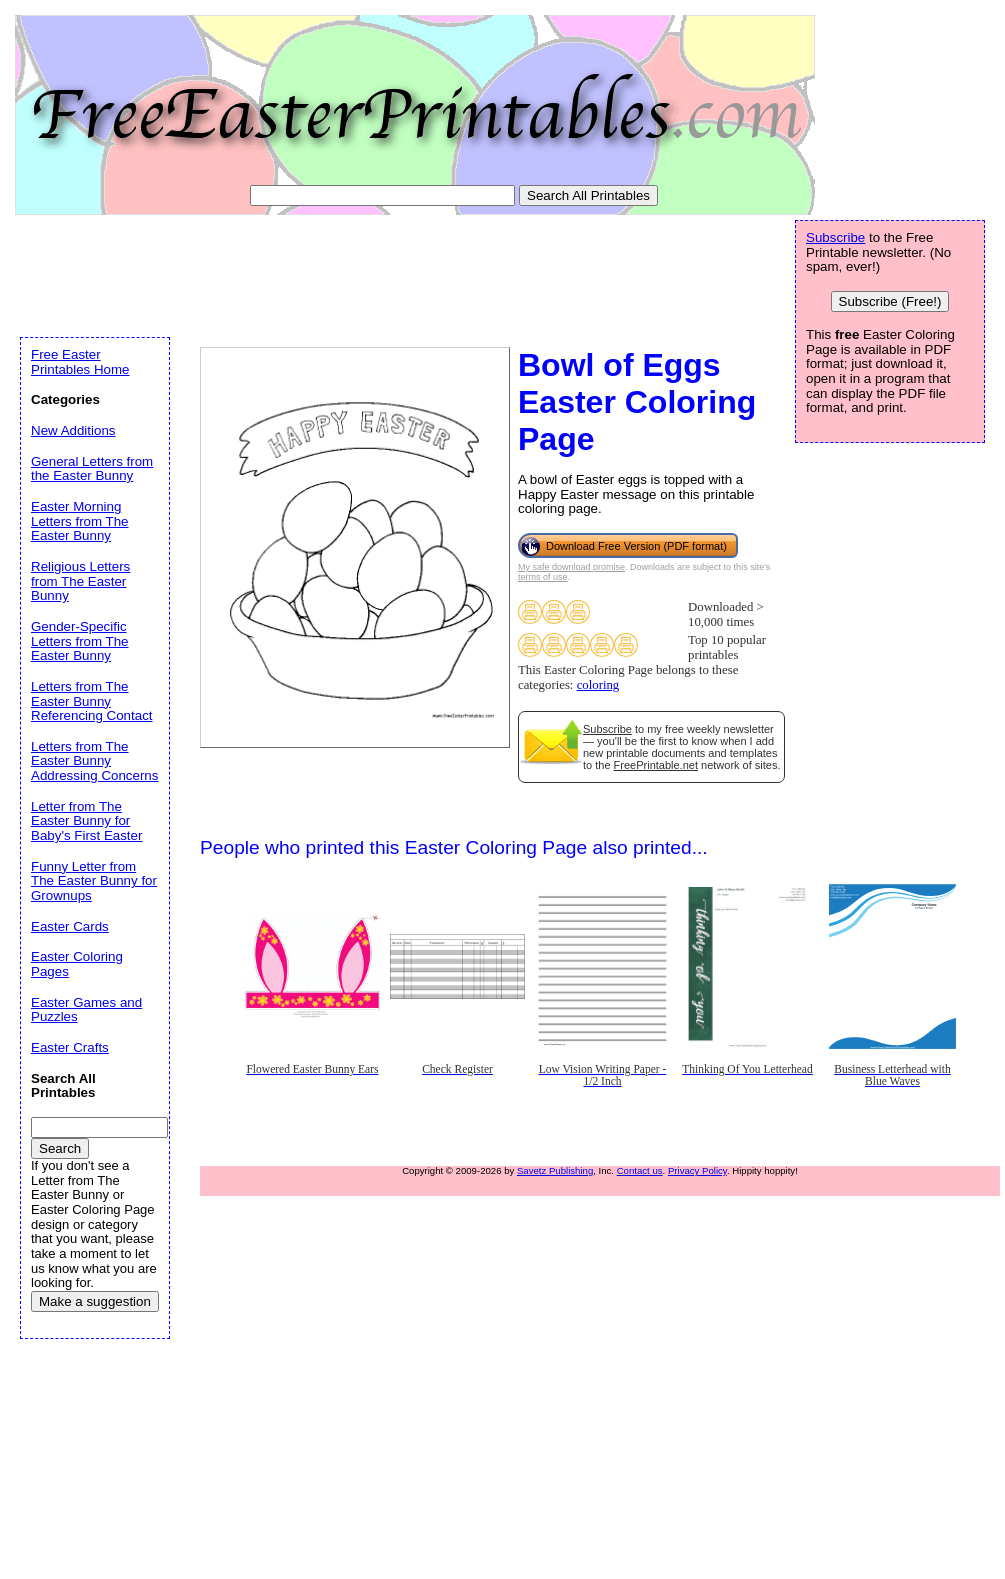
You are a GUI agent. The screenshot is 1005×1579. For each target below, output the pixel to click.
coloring (598, 685)
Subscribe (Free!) (890, 301)
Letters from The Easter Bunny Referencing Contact (92, 701)
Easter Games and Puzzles (86, 1010)
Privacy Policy (697, 1170)
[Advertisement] (384, 272)
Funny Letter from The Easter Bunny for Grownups (94, 881)
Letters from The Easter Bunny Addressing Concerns (94, 761)
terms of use (543, 577)
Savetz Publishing (555, 1170)
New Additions (73, 430)
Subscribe (607, 729)
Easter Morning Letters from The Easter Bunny (80, 521)
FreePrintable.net (656, 765)
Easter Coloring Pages (77, 964)
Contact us (640, 1170)
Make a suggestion (95, 1301)
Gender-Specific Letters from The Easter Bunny (80, 641)
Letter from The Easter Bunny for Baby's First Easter (86, 821)
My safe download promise (571, 567)
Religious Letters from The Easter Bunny (80, 581)
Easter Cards (70, 926)
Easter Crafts (70, 1047)
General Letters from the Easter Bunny (92, 469)
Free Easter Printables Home (80, 362)
